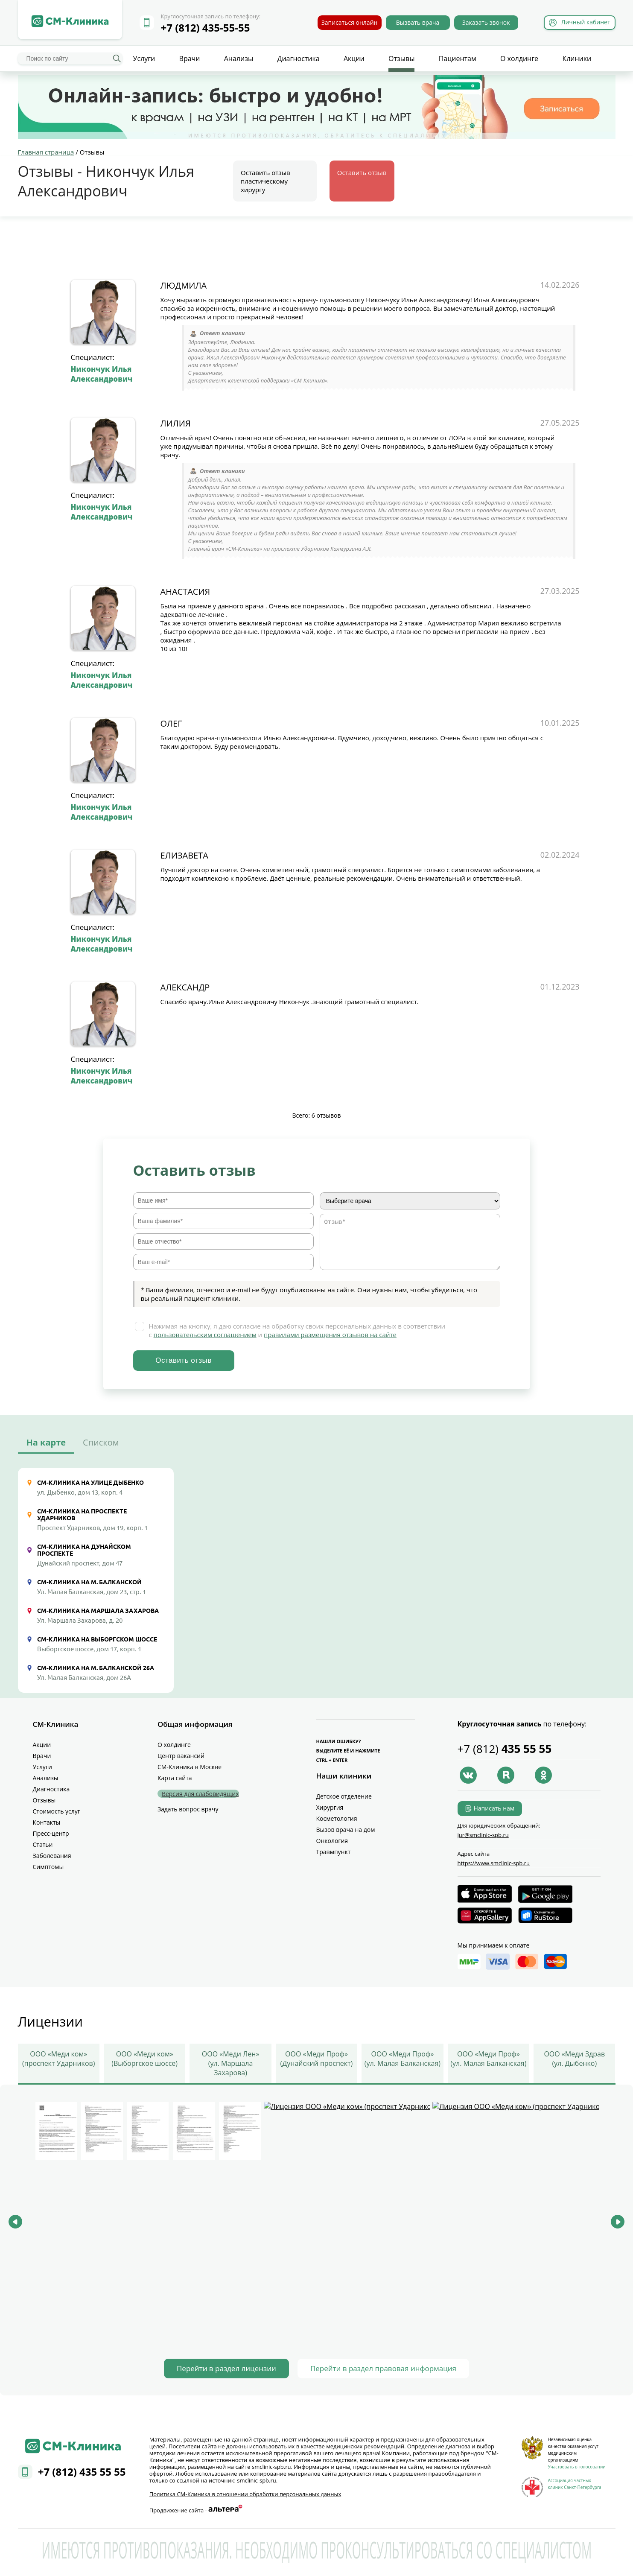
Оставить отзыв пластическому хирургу (265, 181)
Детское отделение (344, 1796)
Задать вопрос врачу (188, 1809)
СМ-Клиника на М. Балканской (89, 1582)
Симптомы (48, 1867)
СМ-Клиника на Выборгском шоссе (97, 1639)
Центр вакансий (181, 1756)
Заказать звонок (486, 22)
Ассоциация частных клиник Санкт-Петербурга (574, 2483)
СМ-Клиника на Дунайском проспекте (84, 1550)
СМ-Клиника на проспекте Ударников (82, 1515)
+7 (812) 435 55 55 (82, 2475)
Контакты (47, 1822)
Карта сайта (175, 1778)
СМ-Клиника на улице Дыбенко (90, 1482)
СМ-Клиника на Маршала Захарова (98, 1610)
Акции (354, 58)
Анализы (238, 58)
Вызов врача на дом (345, 1829)
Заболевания (52, 1856)
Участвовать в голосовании (577, 2467)
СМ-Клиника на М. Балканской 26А (95, 1668)
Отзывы (401, 58)
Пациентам (457, 58)
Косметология (336, 1818)
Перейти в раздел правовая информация (383, 2368)
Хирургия (330, 1807)
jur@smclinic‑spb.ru (483, 1835)
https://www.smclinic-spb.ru (494, 1863)
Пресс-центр (51, 1833)
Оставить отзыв (362, 172)
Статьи (43, 1844)
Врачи (189, 58)
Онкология (332, 1841)
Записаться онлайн (349, 22)
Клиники (576, 58)
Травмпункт (333, 1852)
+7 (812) (505, 1748)
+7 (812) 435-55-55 (205, 27)
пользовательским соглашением (205, 1334)
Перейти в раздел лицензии (226, 2368)
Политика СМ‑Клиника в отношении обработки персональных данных (245, 2494)
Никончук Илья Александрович (102, 374)
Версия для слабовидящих (200, 1794)
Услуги (144, 58)
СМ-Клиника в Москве (190, 1767)
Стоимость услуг (56, 1811)
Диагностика (298, 58)
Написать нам (494, 1808)
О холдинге (519, 58)
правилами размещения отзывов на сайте (330, 1334)
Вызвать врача (418, 22)
